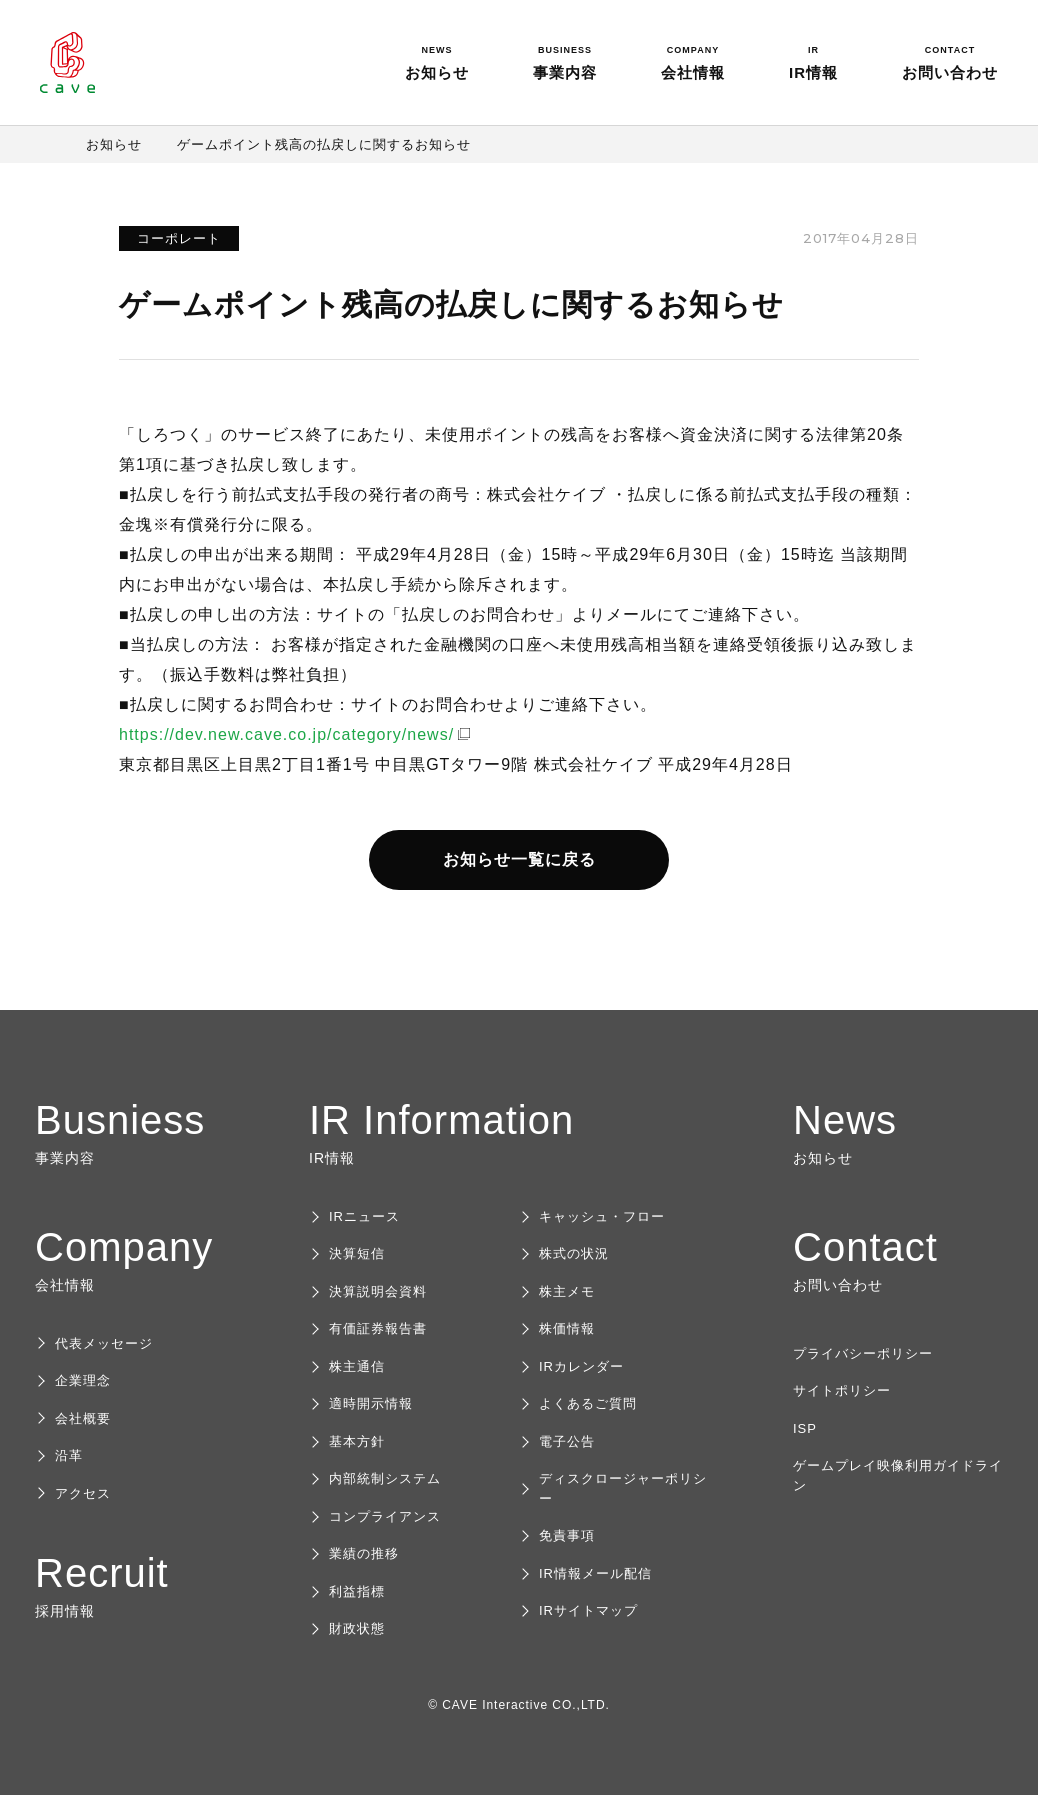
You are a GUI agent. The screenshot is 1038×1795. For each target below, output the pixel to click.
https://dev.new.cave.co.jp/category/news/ (286, 734)
